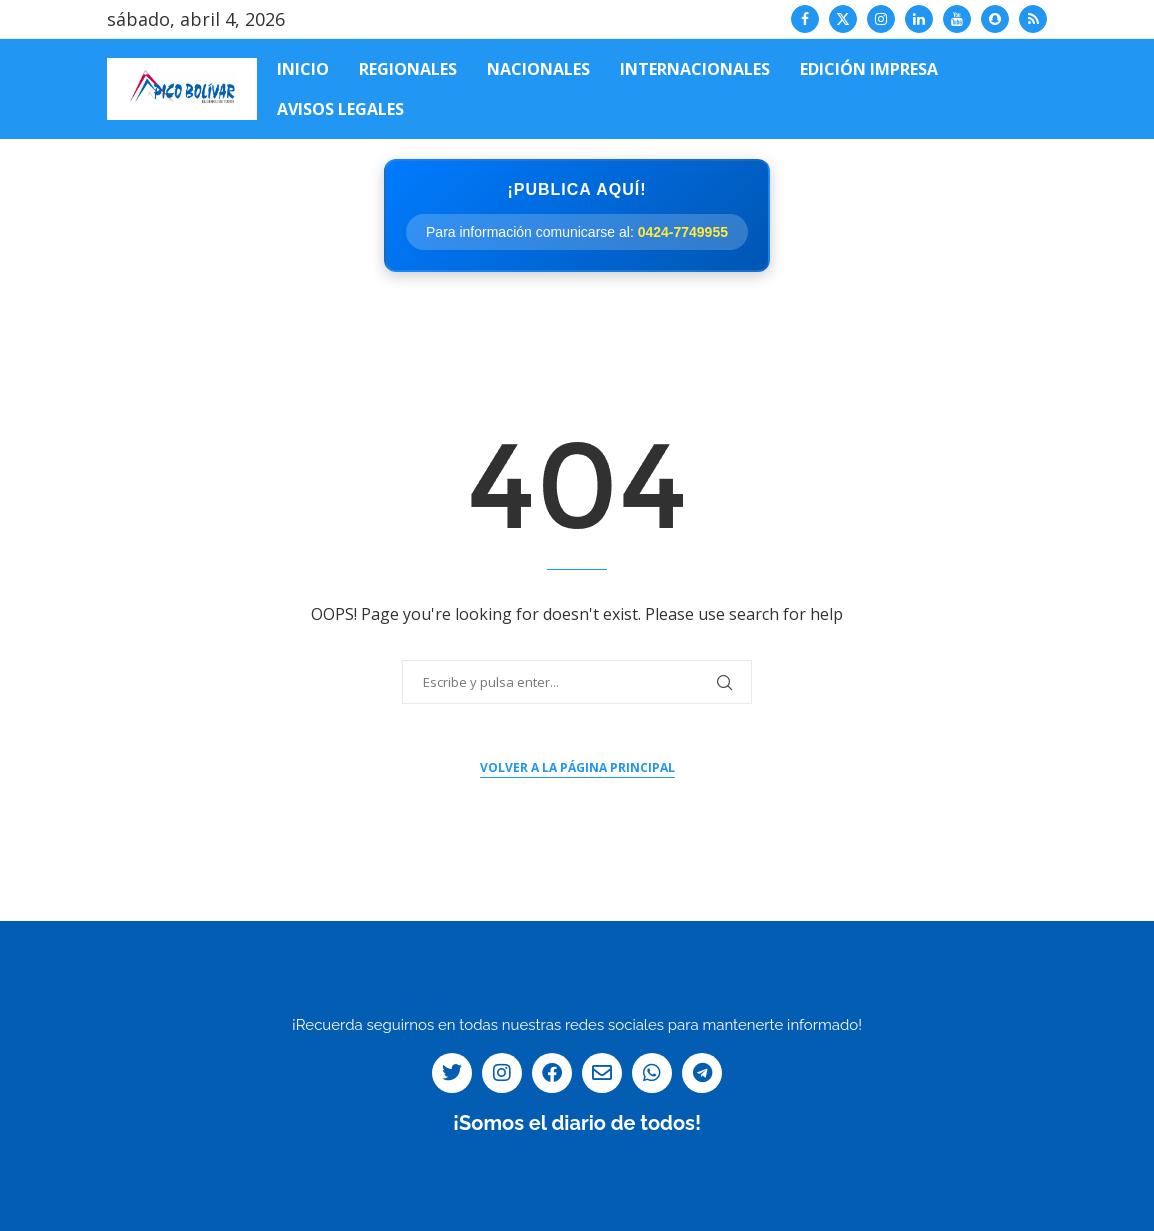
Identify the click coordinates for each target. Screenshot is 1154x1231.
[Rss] (1033, 19)
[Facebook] (805, 19)
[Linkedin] (919, 19)
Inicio (303, 69)
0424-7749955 (683, 232)
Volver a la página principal (577, 767)
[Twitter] (843, 19)
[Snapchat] (995, 19)
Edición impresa (869, 69)
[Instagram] (881, 19)
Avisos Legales (340, 109)
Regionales (408, 69)
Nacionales (538, 69)
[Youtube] (957, 19)
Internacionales (695, 69)
